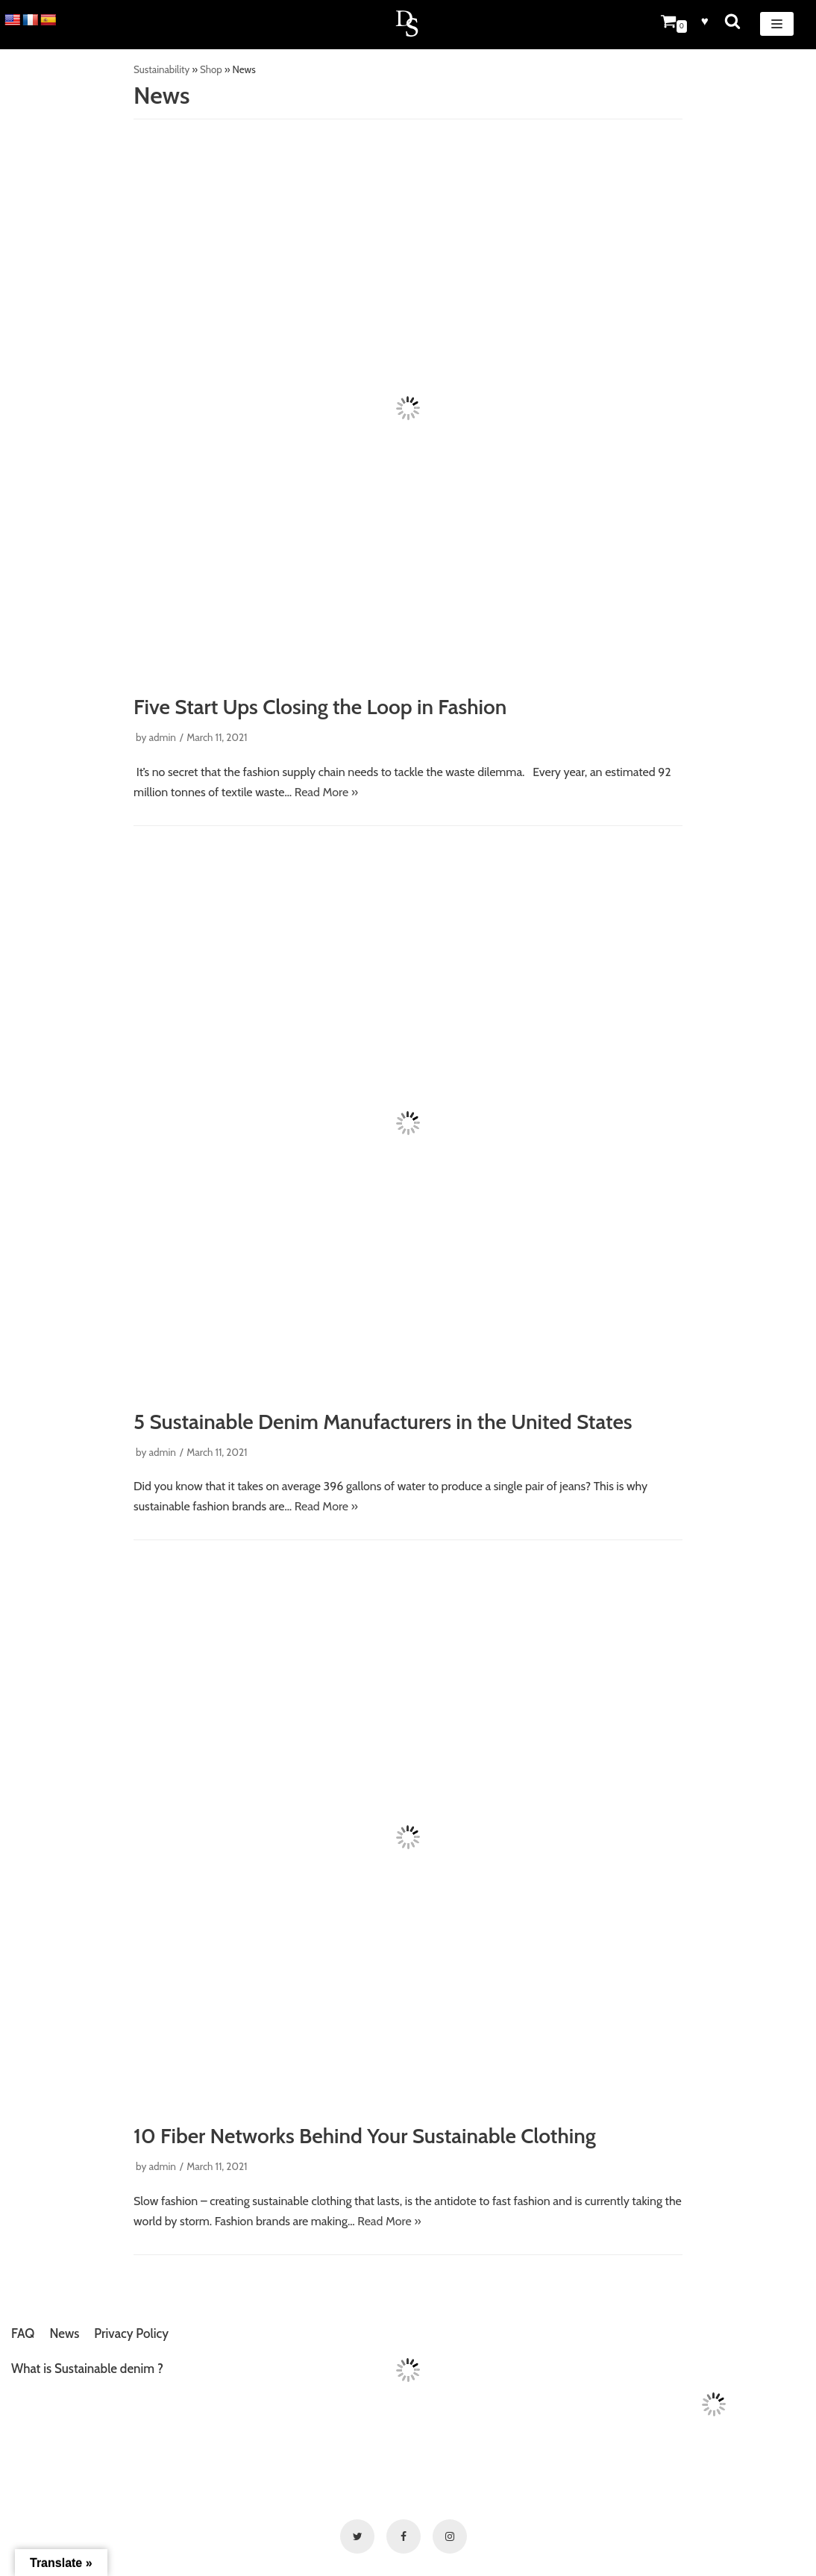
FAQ (22, 2333)
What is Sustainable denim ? (87, 2368)
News (64, 2333)
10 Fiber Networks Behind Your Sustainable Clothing (365, 2135)
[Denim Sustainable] (408, 24)
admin (161, 737)
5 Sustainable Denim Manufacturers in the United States (383, 1421)
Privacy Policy (131, 2333)
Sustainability (161, 69)
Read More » (326, 792)
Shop (211, 69)
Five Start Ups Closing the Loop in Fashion (320, 706)
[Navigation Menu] (777, 24)
